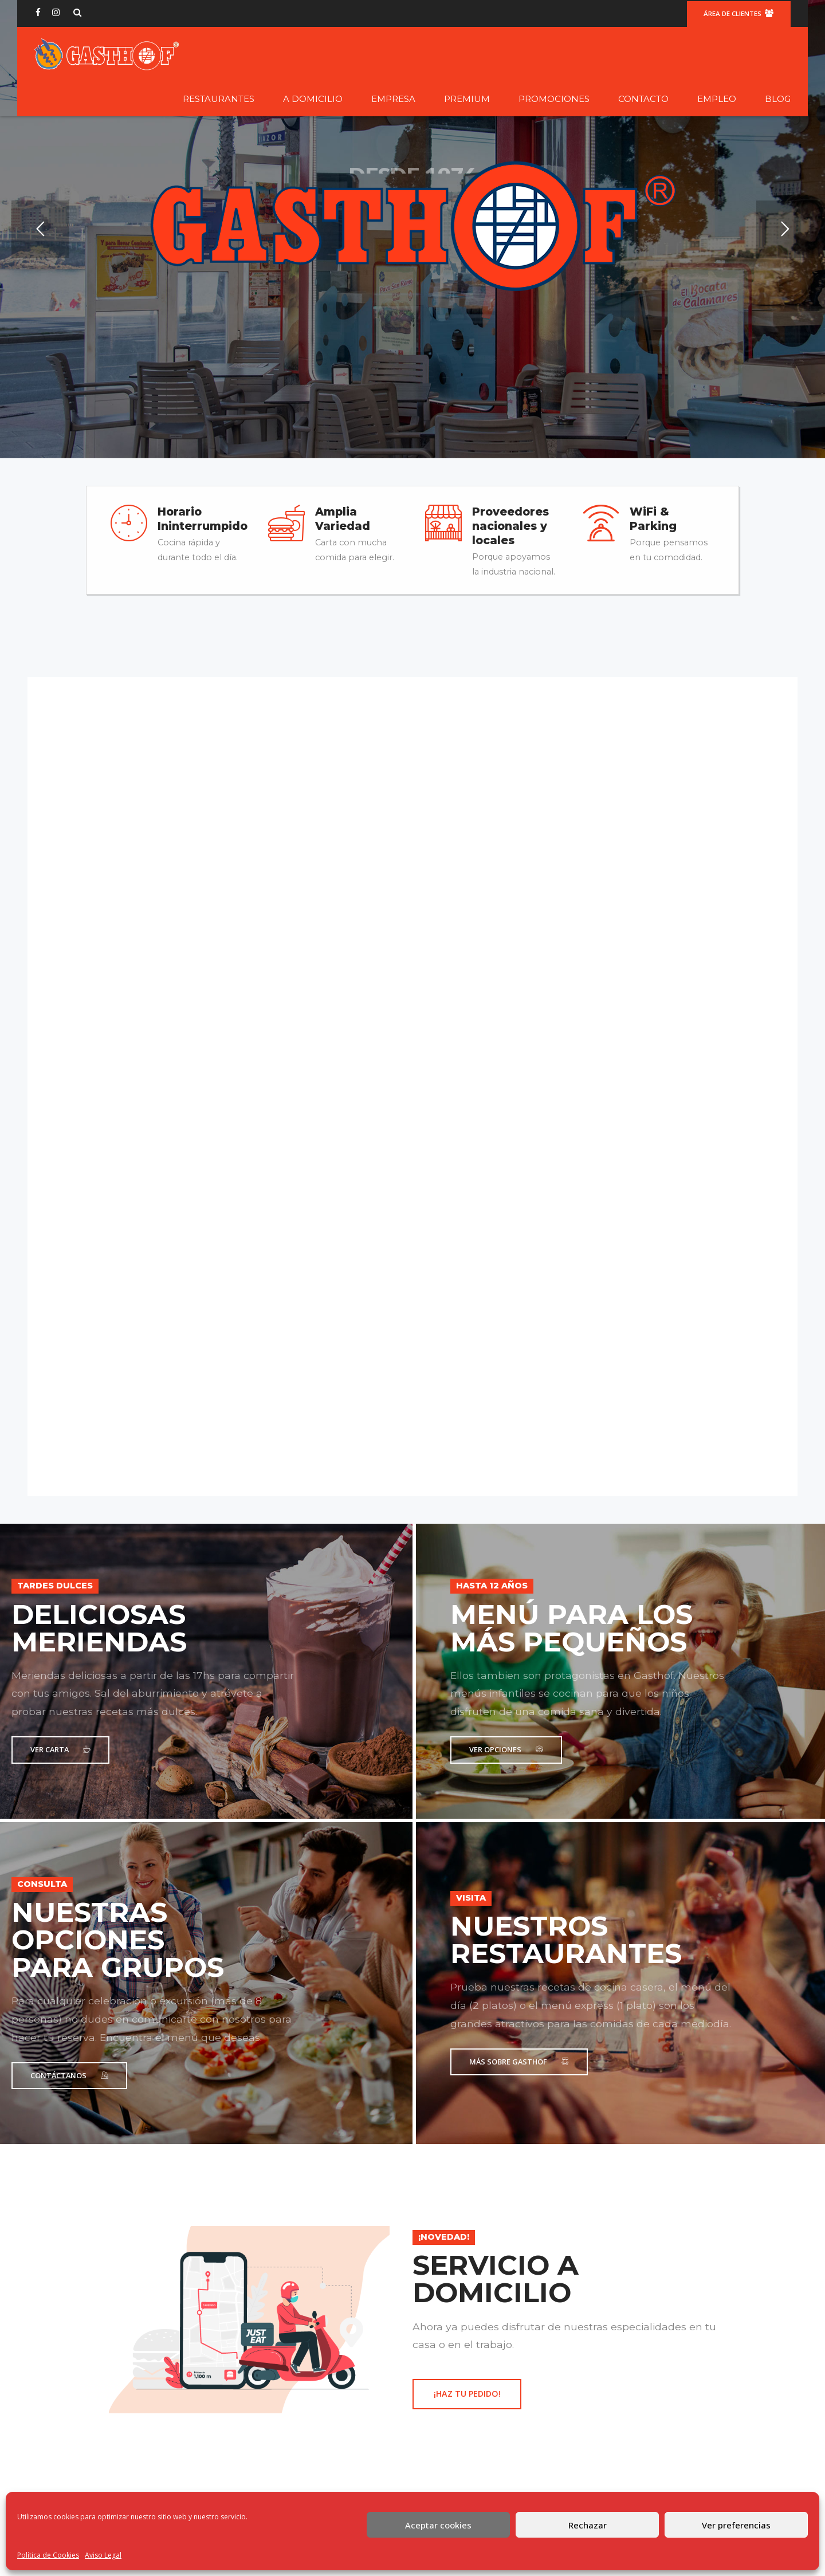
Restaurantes (218, 98)
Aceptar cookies (438, 2525)
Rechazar (587, 2525)
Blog (778, 98)
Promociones (554, 98)
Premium (467, 98)
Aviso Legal (103, 2555)
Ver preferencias (736, 2525)
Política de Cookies (48, 2555)
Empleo (716, 98)
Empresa (393, 98)
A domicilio (313, 98)
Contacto (643, 98)
